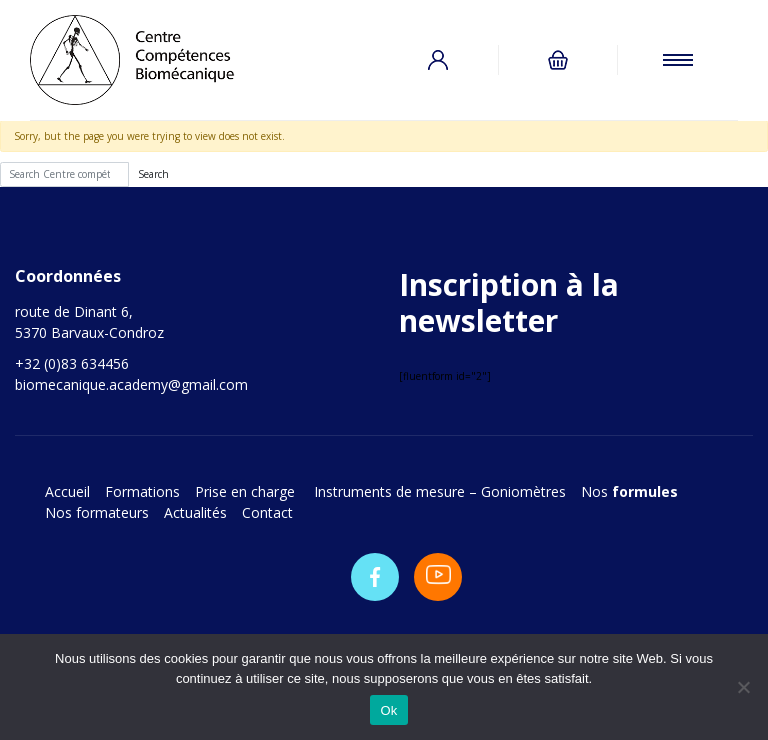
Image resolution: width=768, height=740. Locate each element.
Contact (267, 512)
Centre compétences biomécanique (150, 60)
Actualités (195, 512)
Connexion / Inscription (438, 60)
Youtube (438, 577)
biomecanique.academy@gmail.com (131, 384)
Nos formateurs (97, 512)
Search (153, 174)
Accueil (67, 491)
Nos (629, 491)
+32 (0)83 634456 (72, 363)
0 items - (558, 60)
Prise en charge (247, 491)
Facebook (375, 577)
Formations (142, 491)
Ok (388, 710)
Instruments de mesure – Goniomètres (440, 491)
